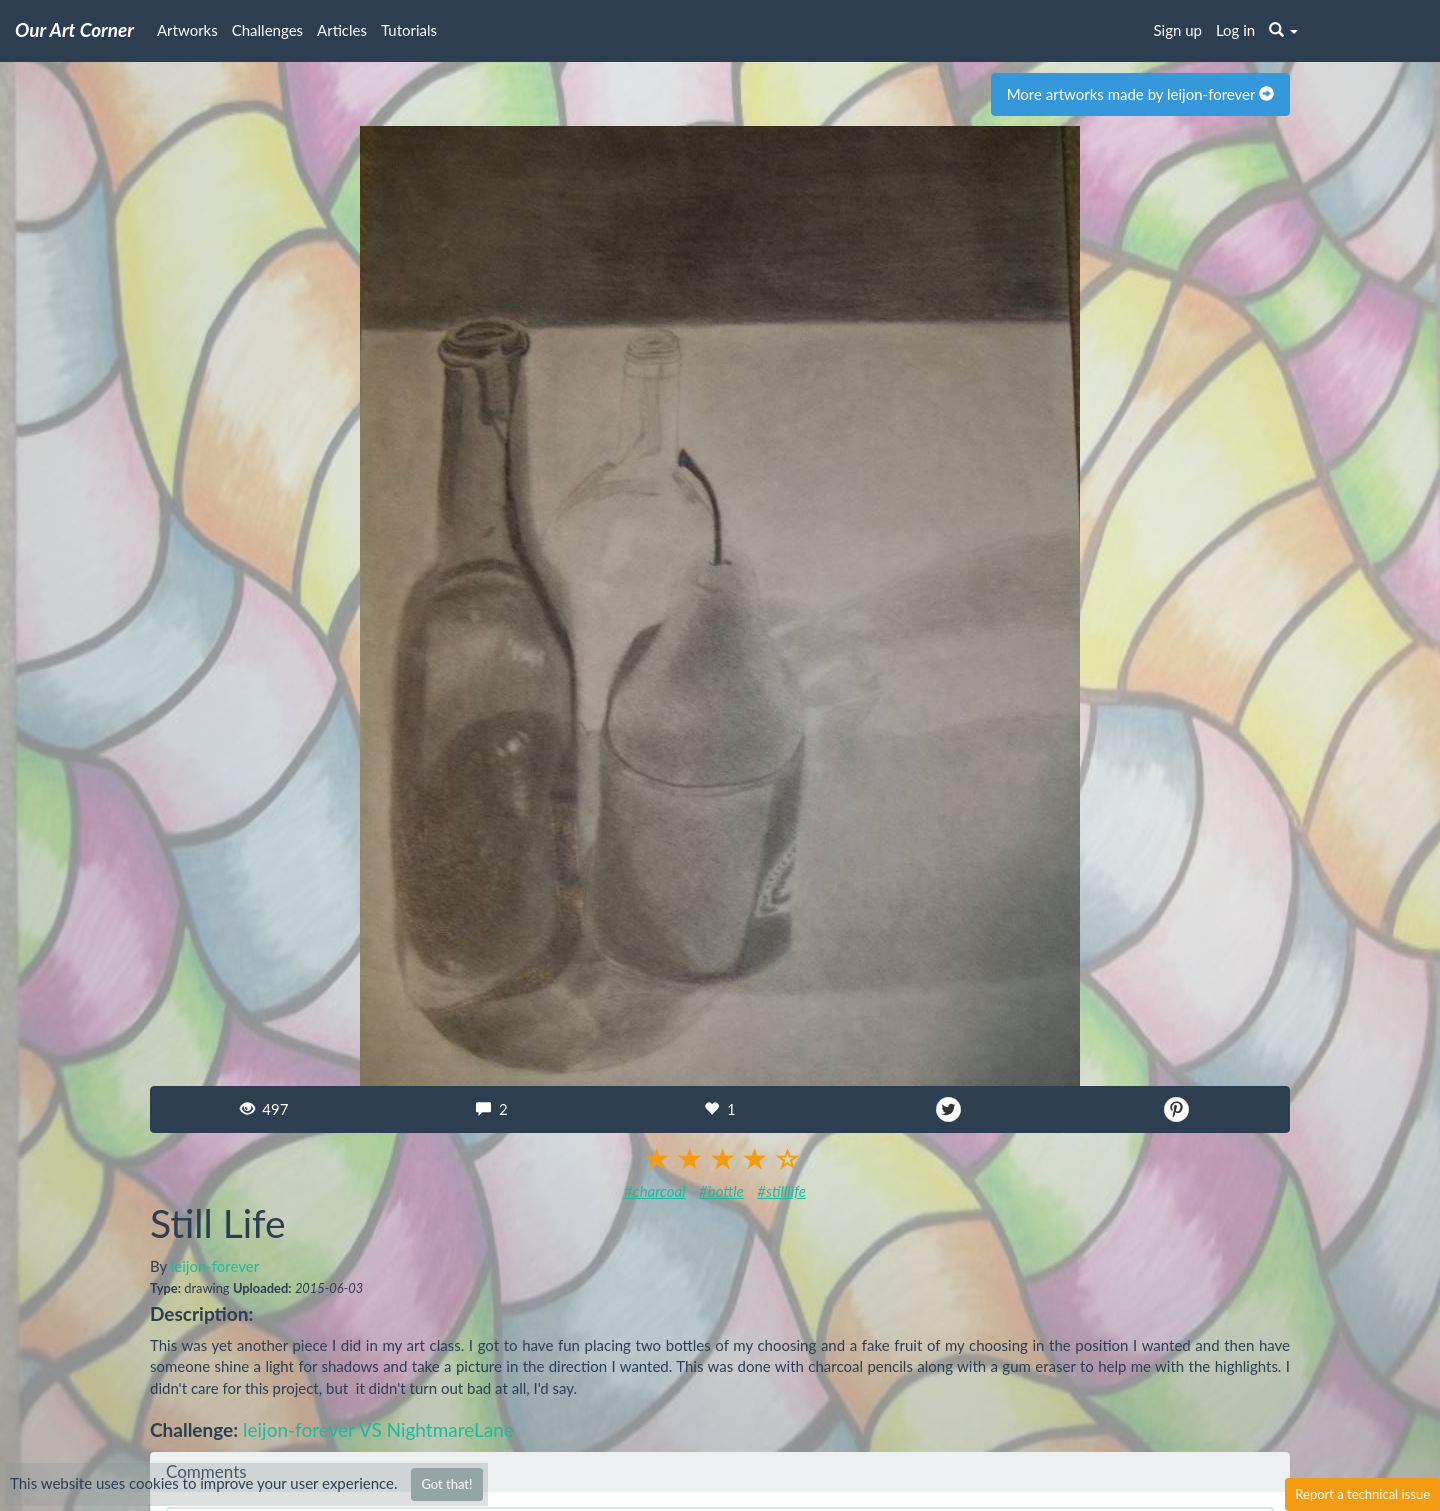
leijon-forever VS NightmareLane (378, 1429)
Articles (342, 30)
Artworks (187, 30)
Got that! (446, 1484)
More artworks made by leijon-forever (1140, 94)
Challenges (267, 30)
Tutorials (409, 30)
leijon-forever (215, 1266)
